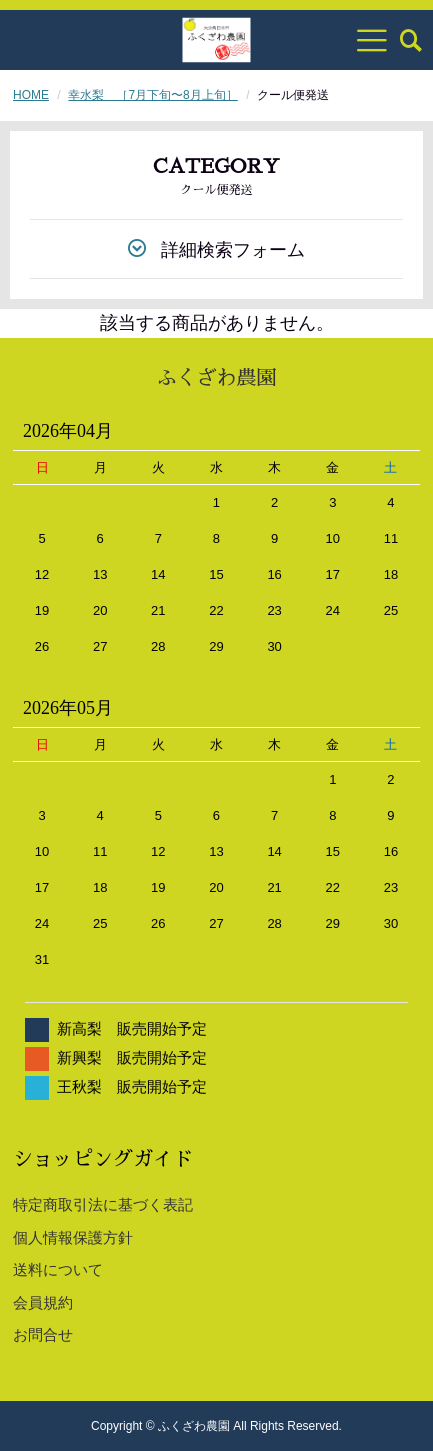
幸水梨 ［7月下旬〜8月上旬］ (152, 95)
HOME (31, 95)
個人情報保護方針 (73, 1237)
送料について (58, 1269)
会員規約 (43, 1302)
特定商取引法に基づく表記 (103, 1204)
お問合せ (43, 1334)
